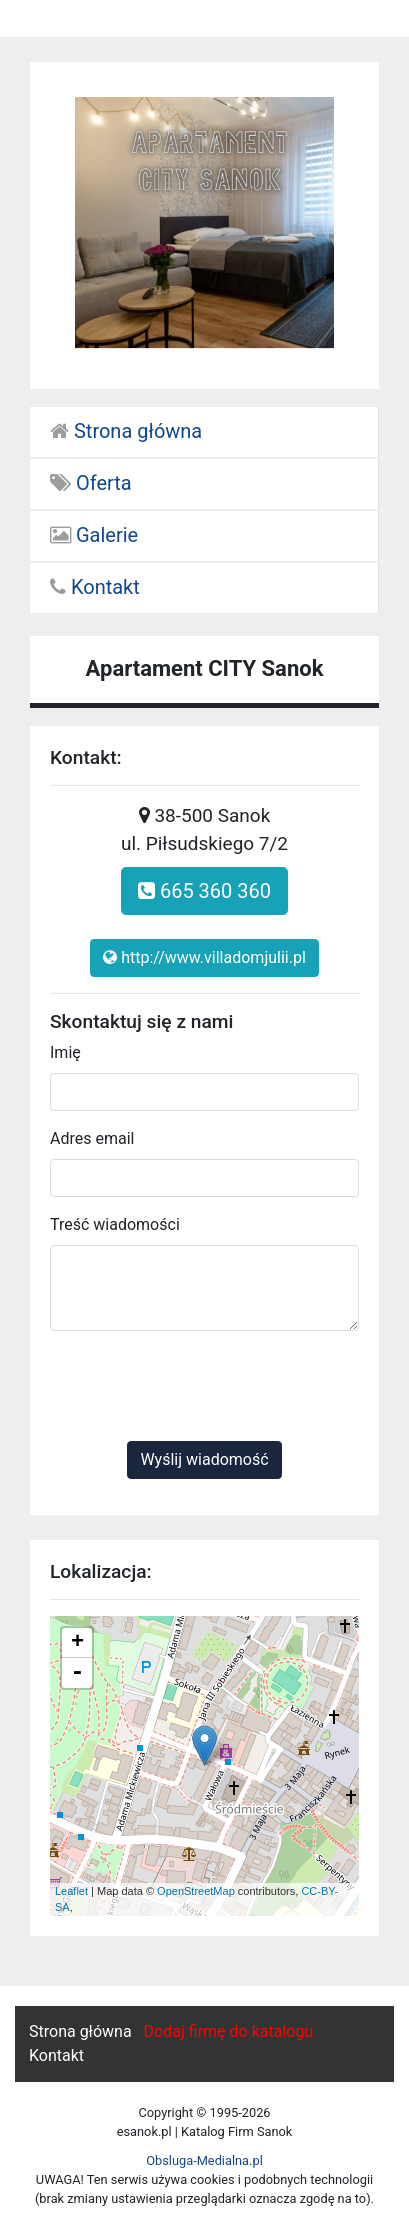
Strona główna (126, 431)
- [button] (77, 1673)
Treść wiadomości (115, 1224)
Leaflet (71, 1891)
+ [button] (77, 1643)
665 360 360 (204, 891)
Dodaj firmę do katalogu (229, 2031)
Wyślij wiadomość (204, 1459)
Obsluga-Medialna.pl (204, 2160)
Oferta (91, 483)
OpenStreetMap (196, 1891)
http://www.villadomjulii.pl (204, 957)
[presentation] (202, 1386)
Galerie (94, 535)
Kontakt (95, 587)
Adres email (92, 1138)
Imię (65, 1052)
